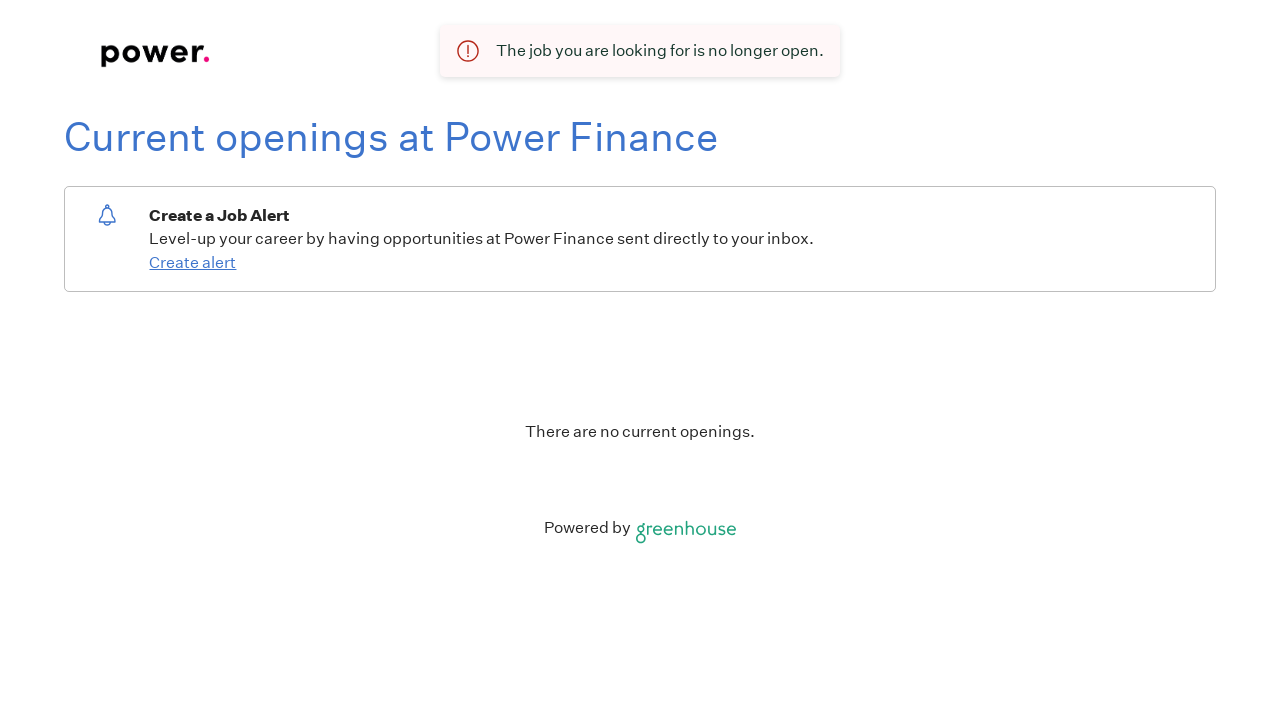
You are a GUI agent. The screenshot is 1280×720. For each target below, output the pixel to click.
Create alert (192, 262)
